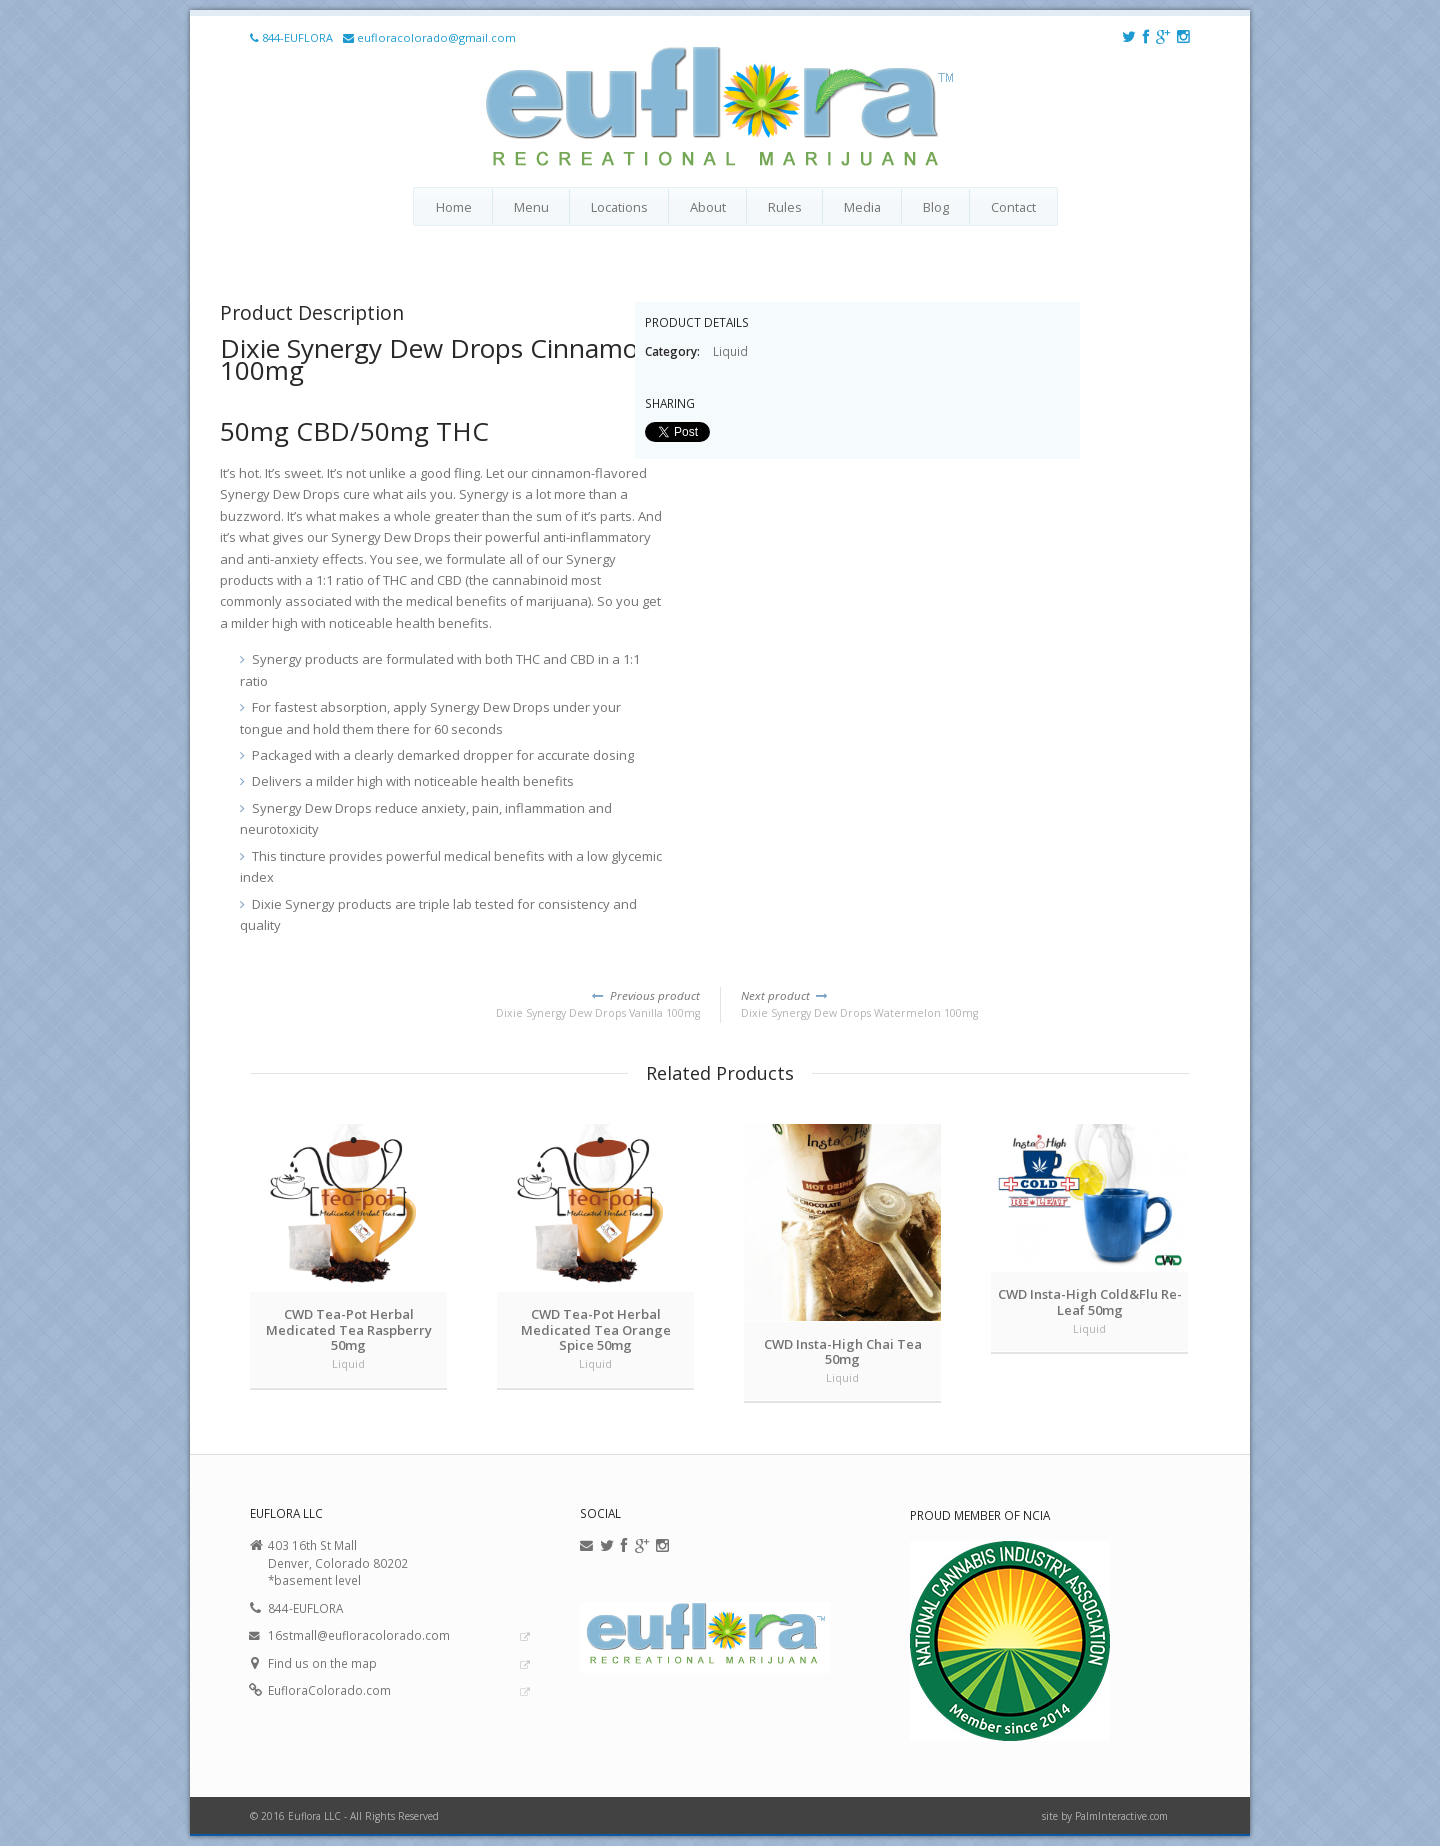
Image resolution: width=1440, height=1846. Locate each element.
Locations (619, 207)
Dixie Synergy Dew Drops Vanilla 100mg (475, 1004)
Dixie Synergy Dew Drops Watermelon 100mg (965, 1004)
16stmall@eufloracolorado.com (359, 1635)
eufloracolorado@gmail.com (436, 37)
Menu (531, 207)
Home (454, 207)
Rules (785, 207)
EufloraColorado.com (329, 1690)
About (708, 207)
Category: (674, 351)
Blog (936, 207)
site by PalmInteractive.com (1105, 1816)
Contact (1013, 207)
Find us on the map (322, 1663)
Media (862, 207)
